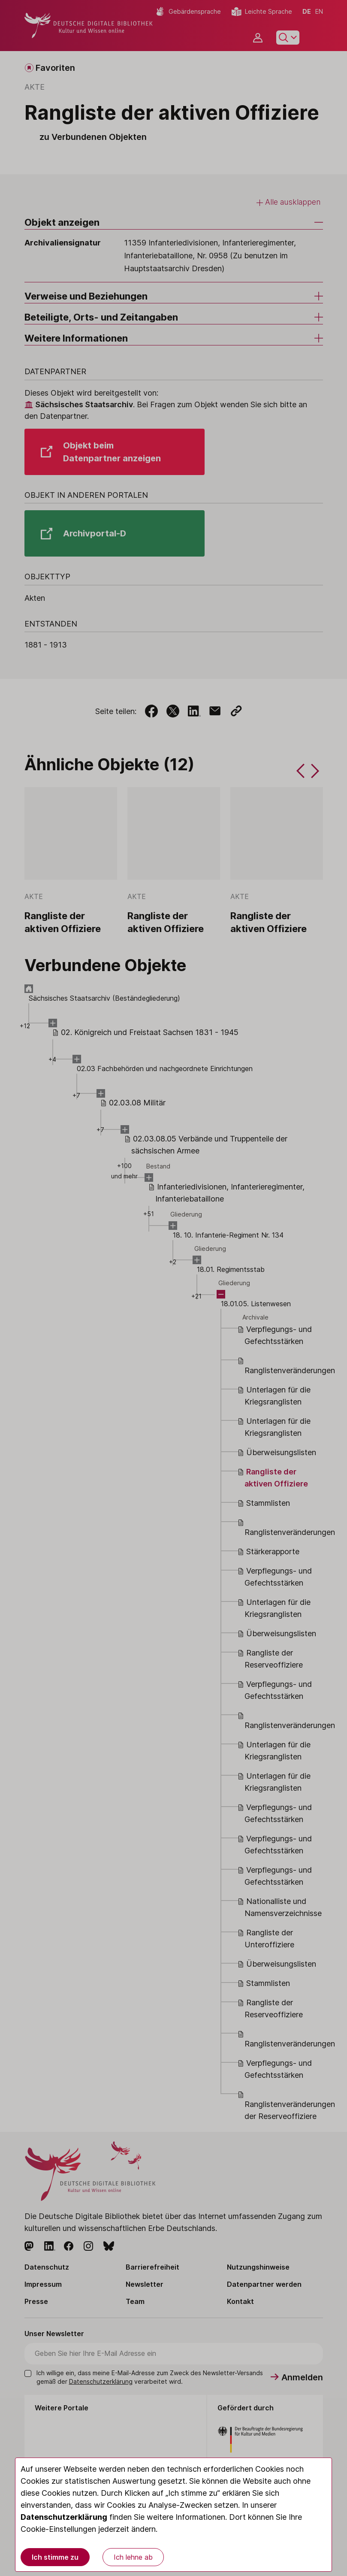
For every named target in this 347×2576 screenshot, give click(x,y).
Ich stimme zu (55, 2557)
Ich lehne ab (133, 2557)
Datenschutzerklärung (64, 2517)
